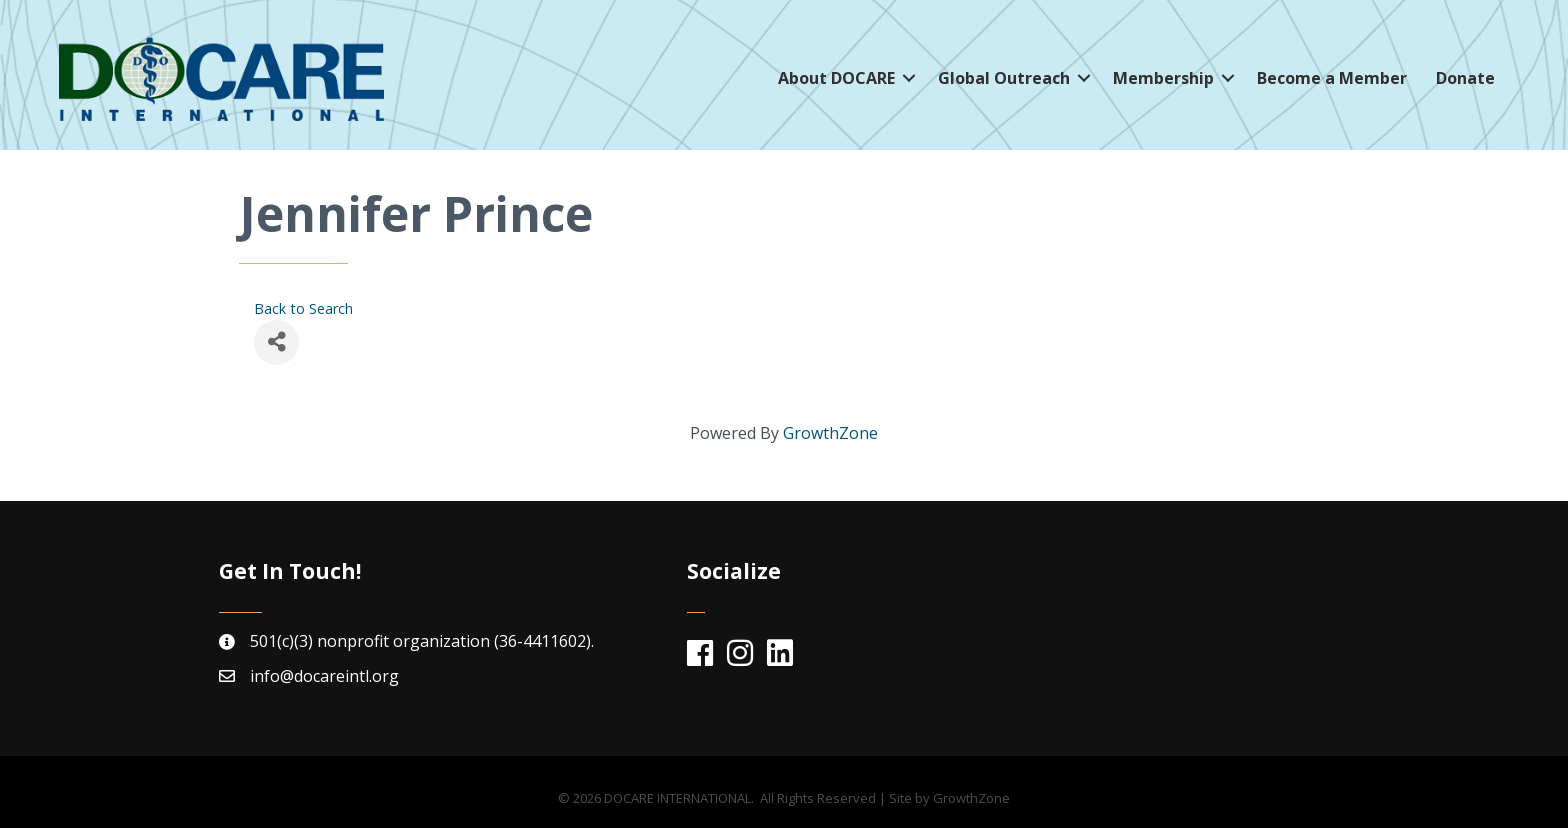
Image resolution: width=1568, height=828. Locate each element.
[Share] (276, 342)
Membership (1163, 78)
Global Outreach (1004, 78)
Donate (1465, 78)
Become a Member (1332, 78)
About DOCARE (836, 78)
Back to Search (303, 308)
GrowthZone (830, 433)
